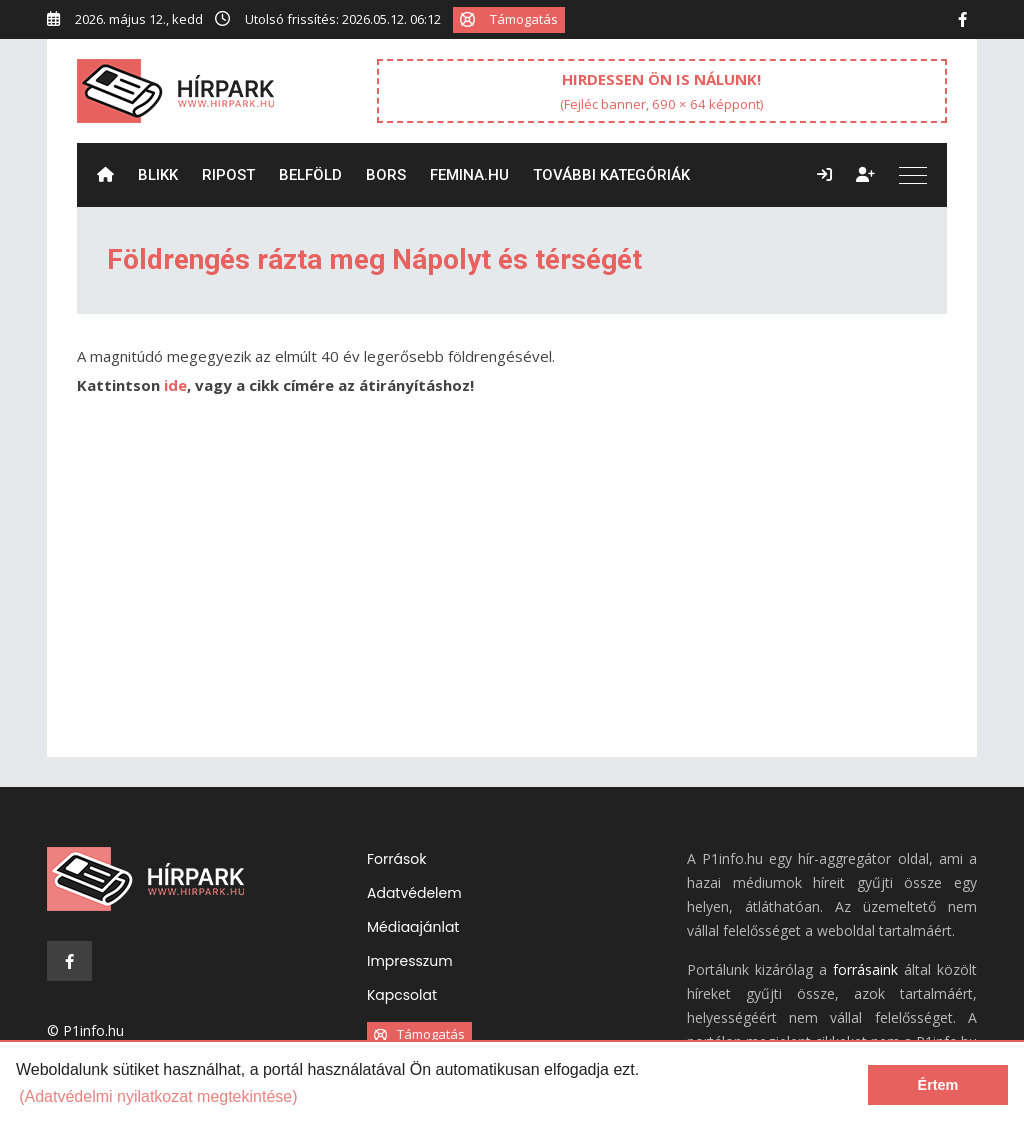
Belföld (310, 175)
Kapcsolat (402, 995)
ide (175, 385)
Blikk (158, 175)
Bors (386, 175)
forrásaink (865, 969)
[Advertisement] (512, 587)
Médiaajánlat (413, 927)
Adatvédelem (414, 893)
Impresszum (410, 961)
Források (396, 859)
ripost (228, 175)
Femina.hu (469, 175)
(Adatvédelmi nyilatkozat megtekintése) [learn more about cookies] (158, 1096)
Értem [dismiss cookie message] (938, 1085)
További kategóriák (611, 175)
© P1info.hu (85, 1030)
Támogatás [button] (509, 19)
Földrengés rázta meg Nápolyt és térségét (374, 259)
